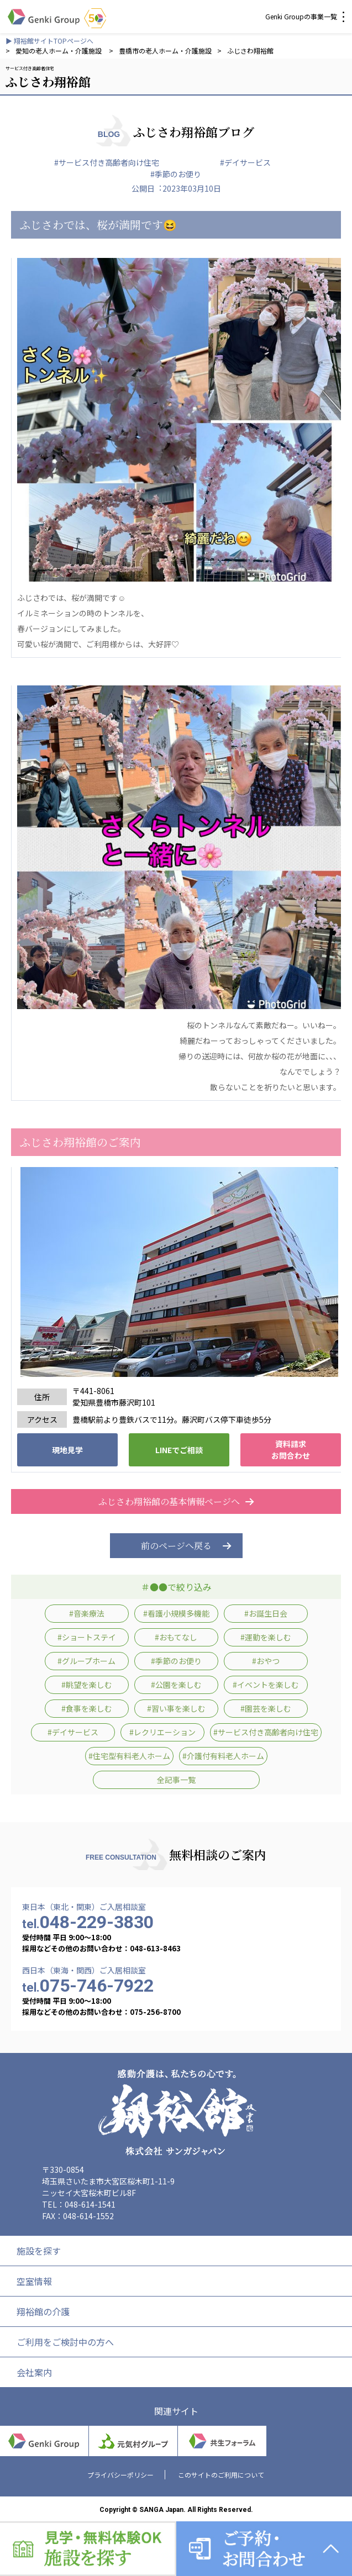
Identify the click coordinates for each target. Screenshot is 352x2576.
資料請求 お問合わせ (290, 1449)
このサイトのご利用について (221, 2474)
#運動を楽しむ (265, 1637)
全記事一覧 (176, 1779)
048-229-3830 (88, 1922)
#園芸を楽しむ (265, 1708)
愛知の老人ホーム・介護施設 (59, 50)
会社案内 (34, 2372)
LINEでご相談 (179, 1449)
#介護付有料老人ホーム (223, 1755)
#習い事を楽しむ (176, 1708)
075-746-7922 (88, 1985)
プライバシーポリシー (120, 2474)
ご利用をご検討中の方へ (65, 2341)
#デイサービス (245, 162)
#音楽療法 (86, 1613)
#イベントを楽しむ (266, 1684)
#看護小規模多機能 (176, 1613)
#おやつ (266, 1660)
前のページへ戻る (176, 1545)
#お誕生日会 (265, 1613)
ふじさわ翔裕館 (250, 50)
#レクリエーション (162, 1732)
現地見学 (67, 1449)
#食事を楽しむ (86, 1708)
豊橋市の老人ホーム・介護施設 (165, 50)
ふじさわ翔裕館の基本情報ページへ (176, 1501)
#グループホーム (86, 1660)
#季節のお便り (175, 174)
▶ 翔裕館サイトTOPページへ (49, 40)
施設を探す (39, 2250)
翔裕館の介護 (43, 2311)
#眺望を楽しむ (86, 1684)
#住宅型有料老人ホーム (129, 1755)
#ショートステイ (86, 1637)
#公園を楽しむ (176, 1684)
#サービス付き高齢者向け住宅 (106, 162)
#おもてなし (176, 1637)
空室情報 (34, 2281)
